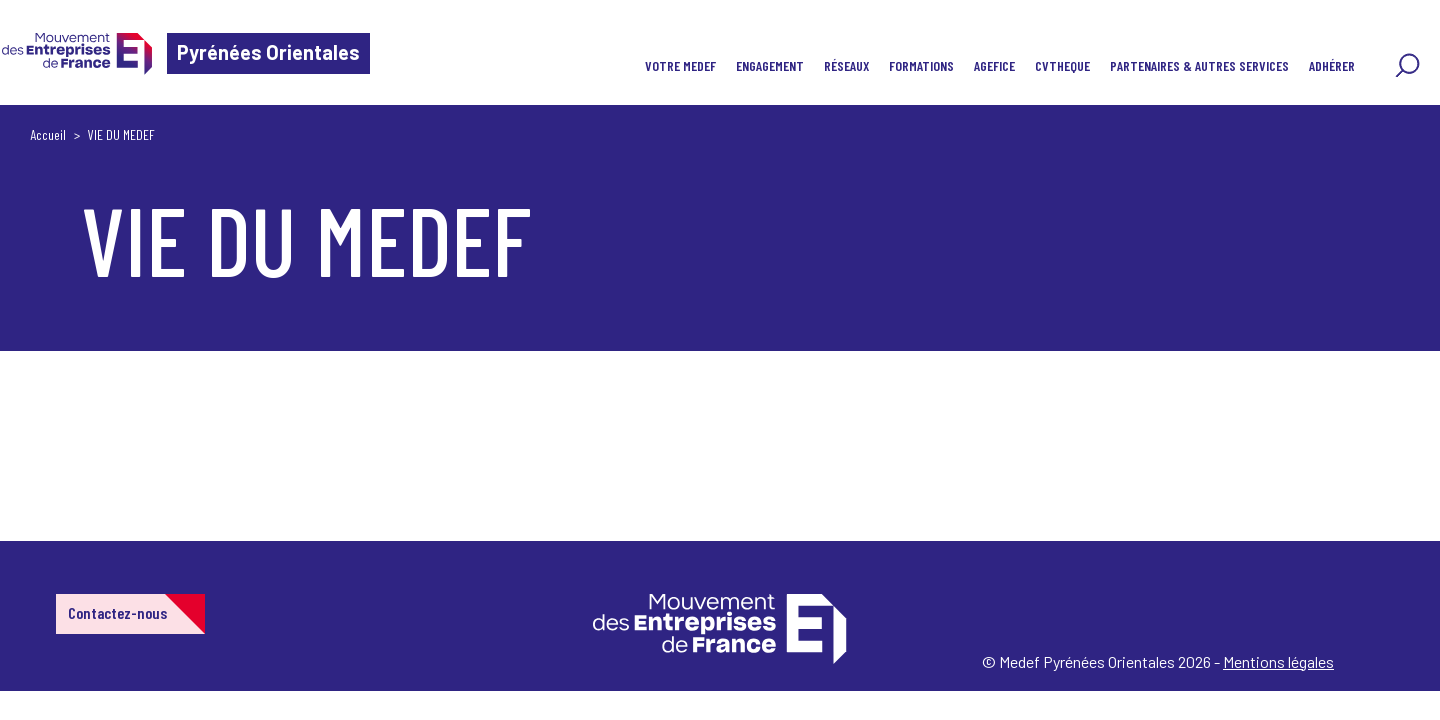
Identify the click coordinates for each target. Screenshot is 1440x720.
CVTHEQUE (1062, 65)
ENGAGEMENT (770, 65)
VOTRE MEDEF (680, 65)
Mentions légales (1278, 661)
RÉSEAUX (846, 65)
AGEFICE (994, 65)
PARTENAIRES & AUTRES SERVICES (1199, 65)
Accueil (48, 134)
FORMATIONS (921, 65)
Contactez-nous (117, 612)
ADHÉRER (1332, 65)
